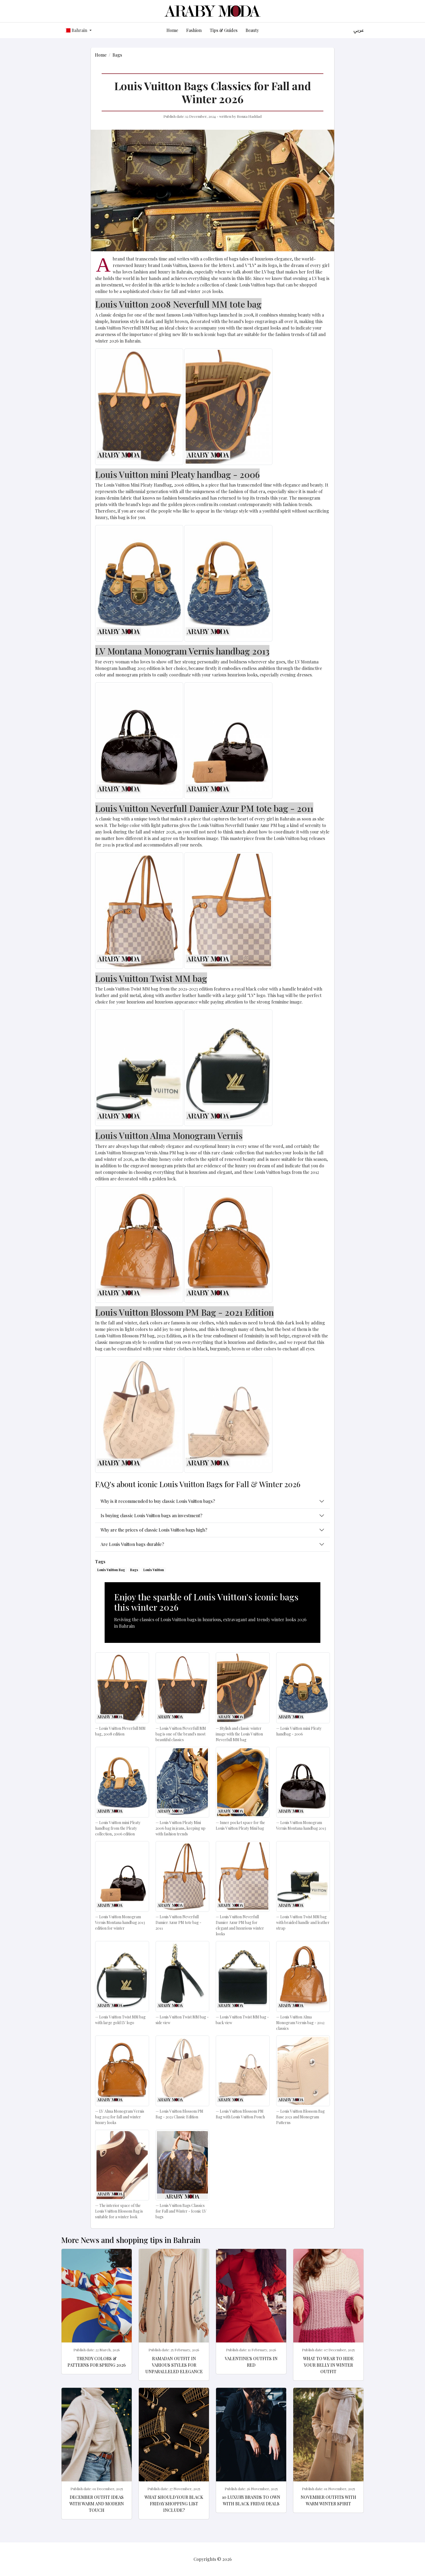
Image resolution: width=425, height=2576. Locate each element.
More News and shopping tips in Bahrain (130, 2240)
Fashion (194, 30)
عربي (358, 30)
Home (172, 30)
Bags (117, 55)
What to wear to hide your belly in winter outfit (328, 2365)
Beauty (252, 30)
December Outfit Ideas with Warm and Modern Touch (96, 2503)
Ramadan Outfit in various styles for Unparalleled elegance (174, 2365)
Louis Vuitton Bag (111, 1570)
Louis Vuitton (153, 1570)
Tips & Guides (223, 30)
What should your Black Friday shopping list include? (173, 2503)
